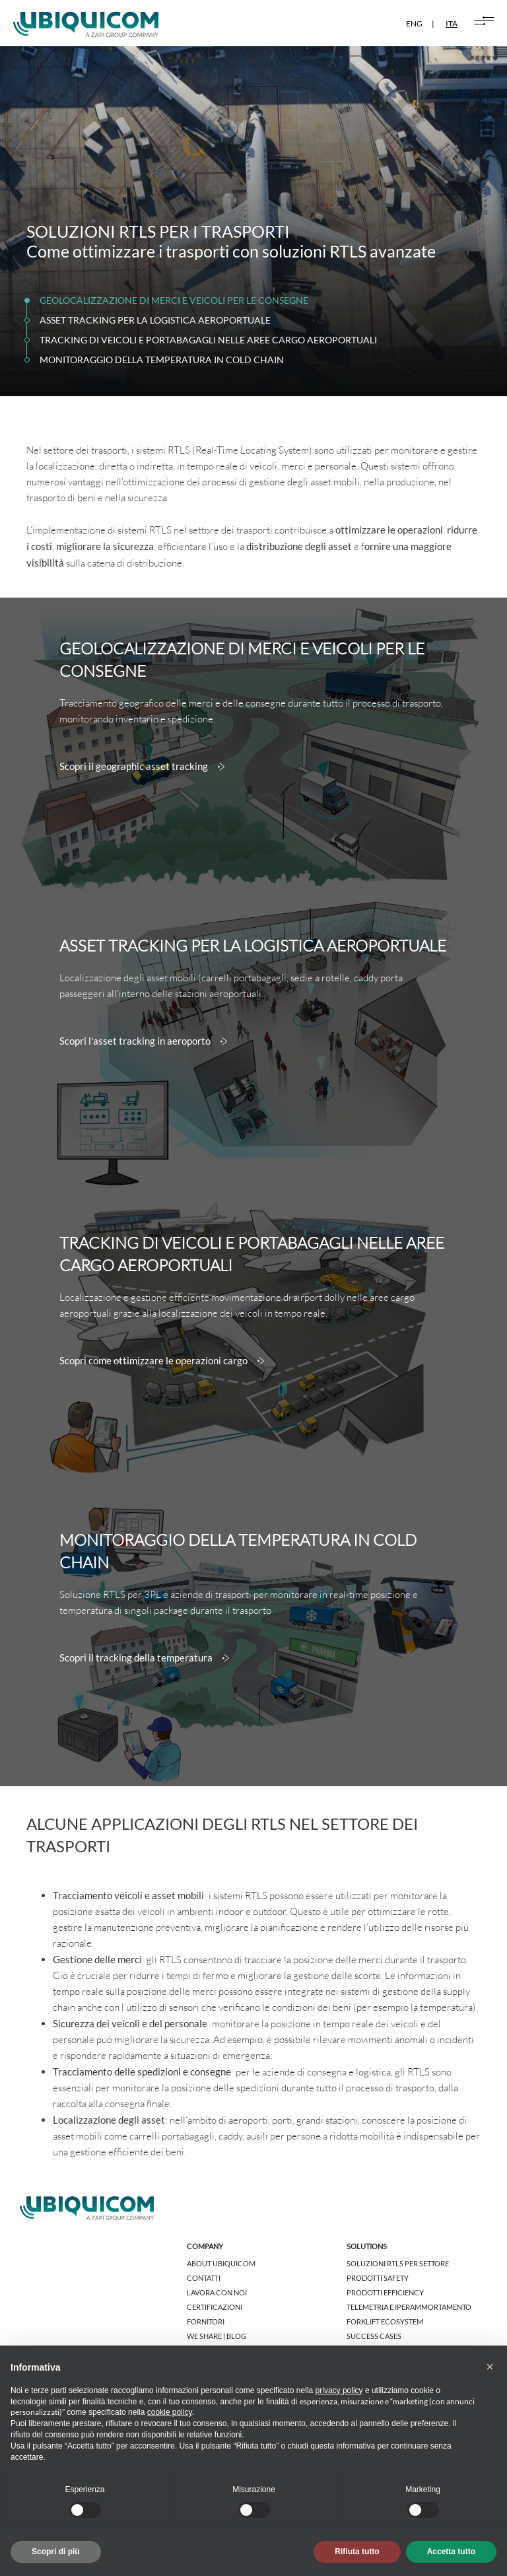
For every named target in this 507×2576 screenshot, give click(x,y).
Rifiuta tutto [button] (357, 2551)
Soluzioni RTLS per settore (398, 2263)
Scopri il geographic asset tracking (141, 767)
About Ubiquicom (221, 2263)
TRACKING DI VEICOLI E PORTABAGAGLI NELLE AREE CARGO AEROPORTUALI (208, 339)
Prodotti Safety (378, 2278)
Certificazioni (214, 2307)
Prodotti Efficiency (385, 2292)
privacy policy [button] (339, 2390)
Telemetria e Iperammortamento (409, 2307)
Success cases (374, 2336)
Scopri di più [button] (56, 2551)
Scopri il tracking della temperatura (144, 1658)
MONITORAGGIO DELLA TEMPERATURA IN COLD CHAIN (162, 359)
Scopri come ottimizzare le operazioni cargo (161, 1361)
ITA (451, 23)
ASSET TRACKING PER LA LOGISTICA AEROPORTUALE (155, 320)
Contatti (203, 2278)
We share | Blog (216, 2336)
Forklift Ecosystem (385, 2321)
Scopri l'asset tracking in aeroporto (143, 1041)
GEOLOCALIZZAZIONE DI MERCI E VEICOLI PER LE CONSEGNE (174, 300)
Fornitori (205, 2321)
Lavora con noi (217, 2292)
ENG (414, 23)
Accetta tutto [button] (451, 2551)
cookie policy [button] (169, 2412)
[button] (489, 2366)
